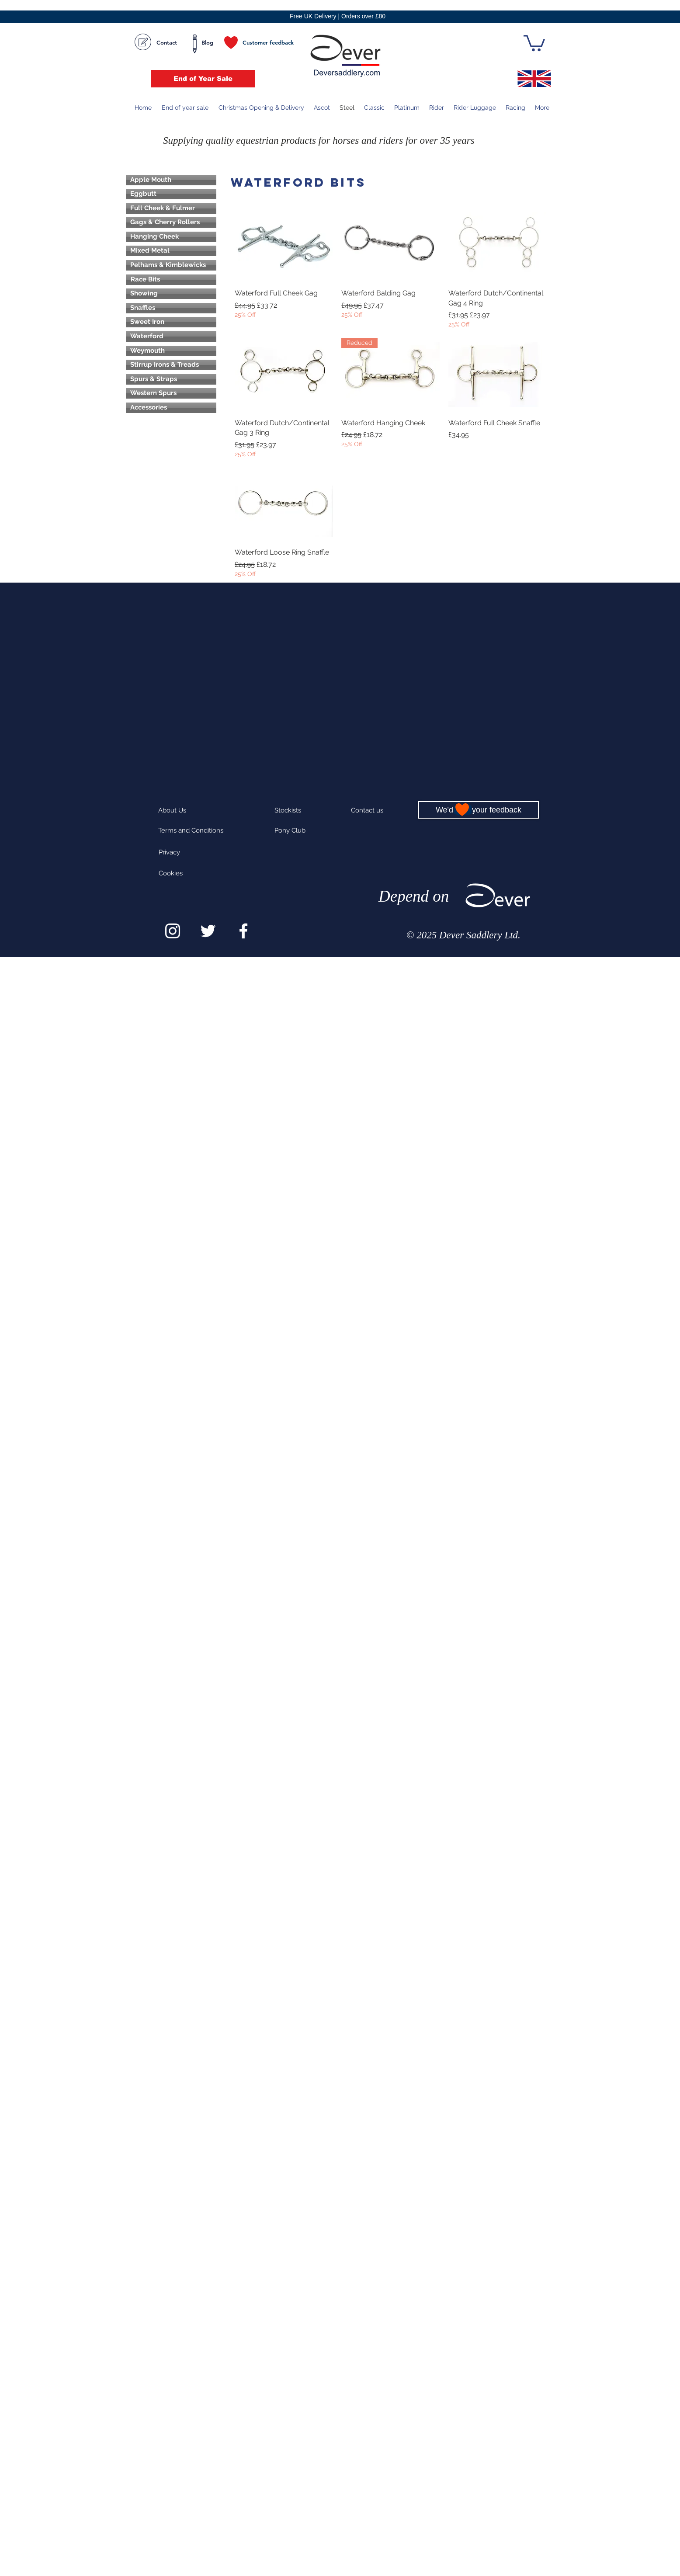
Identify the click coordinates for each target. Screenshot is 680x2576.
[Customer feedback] (261, 43)
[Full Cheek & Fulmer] (171, 208)
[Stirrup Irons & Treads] (171, 365)
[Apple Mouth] (171, 180)
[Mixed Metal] (171, 251)
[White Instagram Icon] (173, 931)
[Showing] (171, 293)
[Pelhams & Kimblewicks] (171, 265)
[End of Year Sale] (203, 78)
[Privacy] (180, 852)
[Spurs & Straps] (171, 379)
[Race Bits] (171, 279)
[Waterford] (171, 336)
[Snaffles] (171, 308)
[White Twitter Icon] (208, 931)
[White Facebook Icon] (243, 931)
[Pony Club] (303, 831)
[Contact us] (377, 810)
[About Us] (195, 810)
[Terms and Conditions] (192, 831)
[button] (534, 42)
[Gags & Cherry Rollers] (171, 222)
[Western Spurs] (171, 393)
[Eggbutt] (171, 194)
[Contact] (156, 43)
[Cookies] (188, 873)
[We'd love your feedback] (478, 810)
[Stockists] (303, 810)
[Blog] (207, 43)
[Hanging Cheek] (171, 237)
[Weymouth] (171, 351)
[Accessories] (171, 408)
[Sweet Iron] (171, 322)
